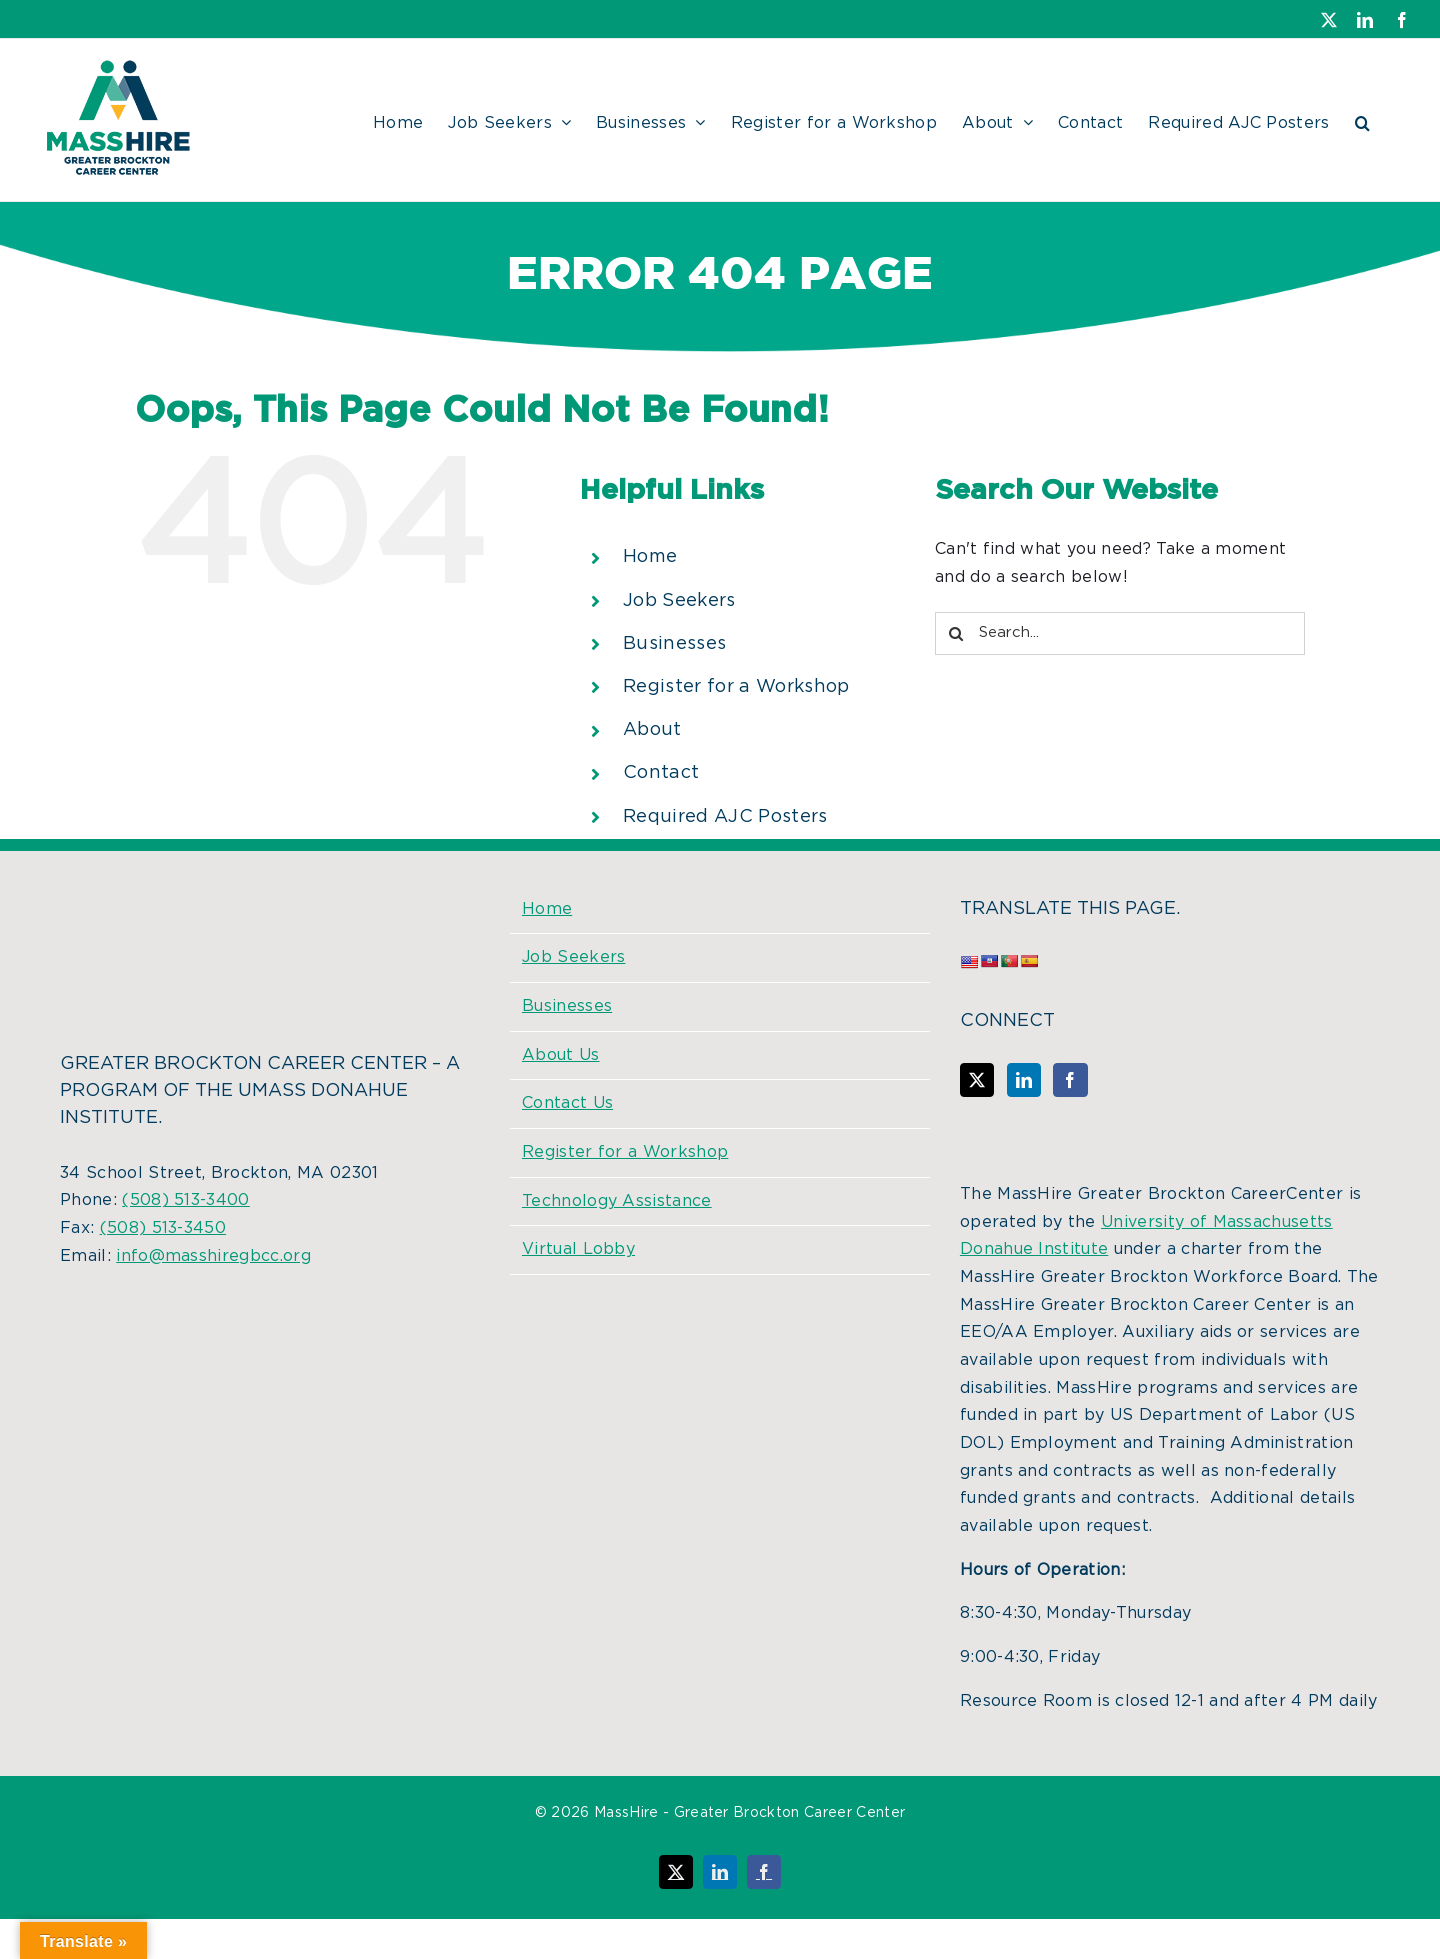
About (652, 730)
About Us (561, 1055)
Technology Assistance (617, 1201)
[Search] (956, 633)
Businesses (674, 644)
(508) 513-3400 (185, 1200)
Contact (661, 773)
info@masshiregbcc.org (213, 1256)
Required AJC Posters (725, 817)
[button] (1362, 120)
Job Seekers (679, 601)
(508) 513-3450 (163, 1228)
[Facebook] (1070, 1080)
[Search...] (1120, 633)
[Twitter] (977, 1080)
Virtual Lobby (578, 1249)
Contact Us (567, 1103)
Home (650, 557)
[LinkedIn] (1024, 1080)
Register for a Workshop (736, 687)
